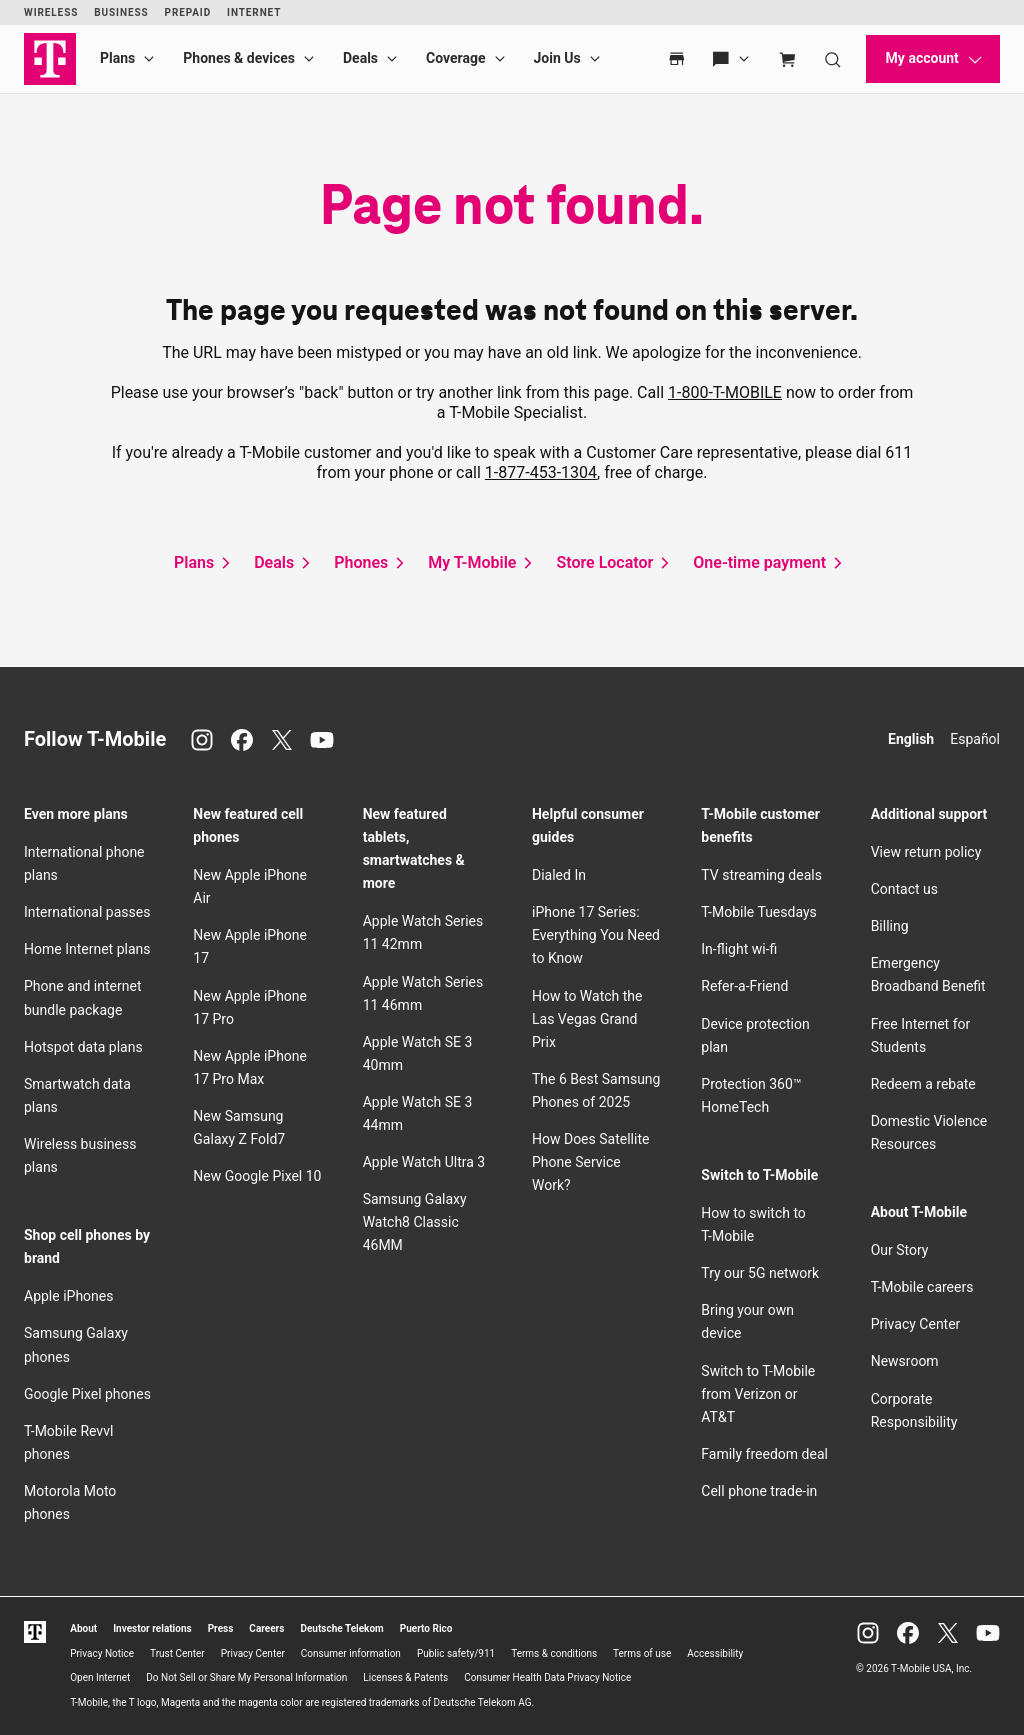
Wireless (51, 12)
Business (121, 12)
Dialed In (559, 875)
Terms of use (642, 1653)
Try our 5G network (760, 1273)
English (911, 739)
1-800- (725, 392)
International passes (87, 912)
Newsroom (905, 1361)
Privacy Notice (102, 1653)
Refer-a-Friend (744, 986)
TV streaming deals (761, 875)
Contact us (904, 889)
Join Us (557, 58)
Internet (254, 12)
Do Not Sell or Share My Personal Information (246, 1677)
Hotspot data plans (83, 1047)
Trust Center (177, 1653)
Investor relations (152, 1628)
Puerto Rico (426, 1628)
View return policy (926, 852)
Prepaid (188, 12)
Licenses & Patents (405, 1677)
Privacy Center (916, 1324)
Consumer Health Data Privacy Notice (547, 1677)
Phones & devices (239, 58)
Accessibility (715, 1653)
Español (975, 739)
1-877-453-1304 (541, 472)
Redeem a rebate (923, 1084)
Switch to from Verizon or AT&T (758, 1394)
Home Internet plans (87, 949)
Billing (890, 926)
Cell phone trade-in (759, 1491)
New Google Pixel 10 (257, 1176)
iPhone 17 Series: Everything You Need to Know (596, 935)
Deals (360, 58)
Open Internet (100, 1677)
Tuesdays (758, 912)
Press (221, 1628)
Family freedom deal (764, 1454)
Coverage (455, 58)
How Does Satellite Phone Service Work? (590, 1162)
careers (922, 1287)
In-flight (739, 949)
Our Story (900, 1250)
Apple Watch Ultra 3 (424, 1162)
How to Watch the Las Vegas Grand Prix (587, 1019)
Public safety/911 (456, 1653)
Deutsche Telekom (341, 1628)
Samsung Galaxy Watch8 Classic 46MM (415, 1222)
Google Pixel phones (87, 1394)
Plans (117, 58)
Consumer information (351, 1653)
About (83, 1628)
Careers (266, 1628)
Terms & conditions (554, 1653)
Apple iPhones (68, 1296)
